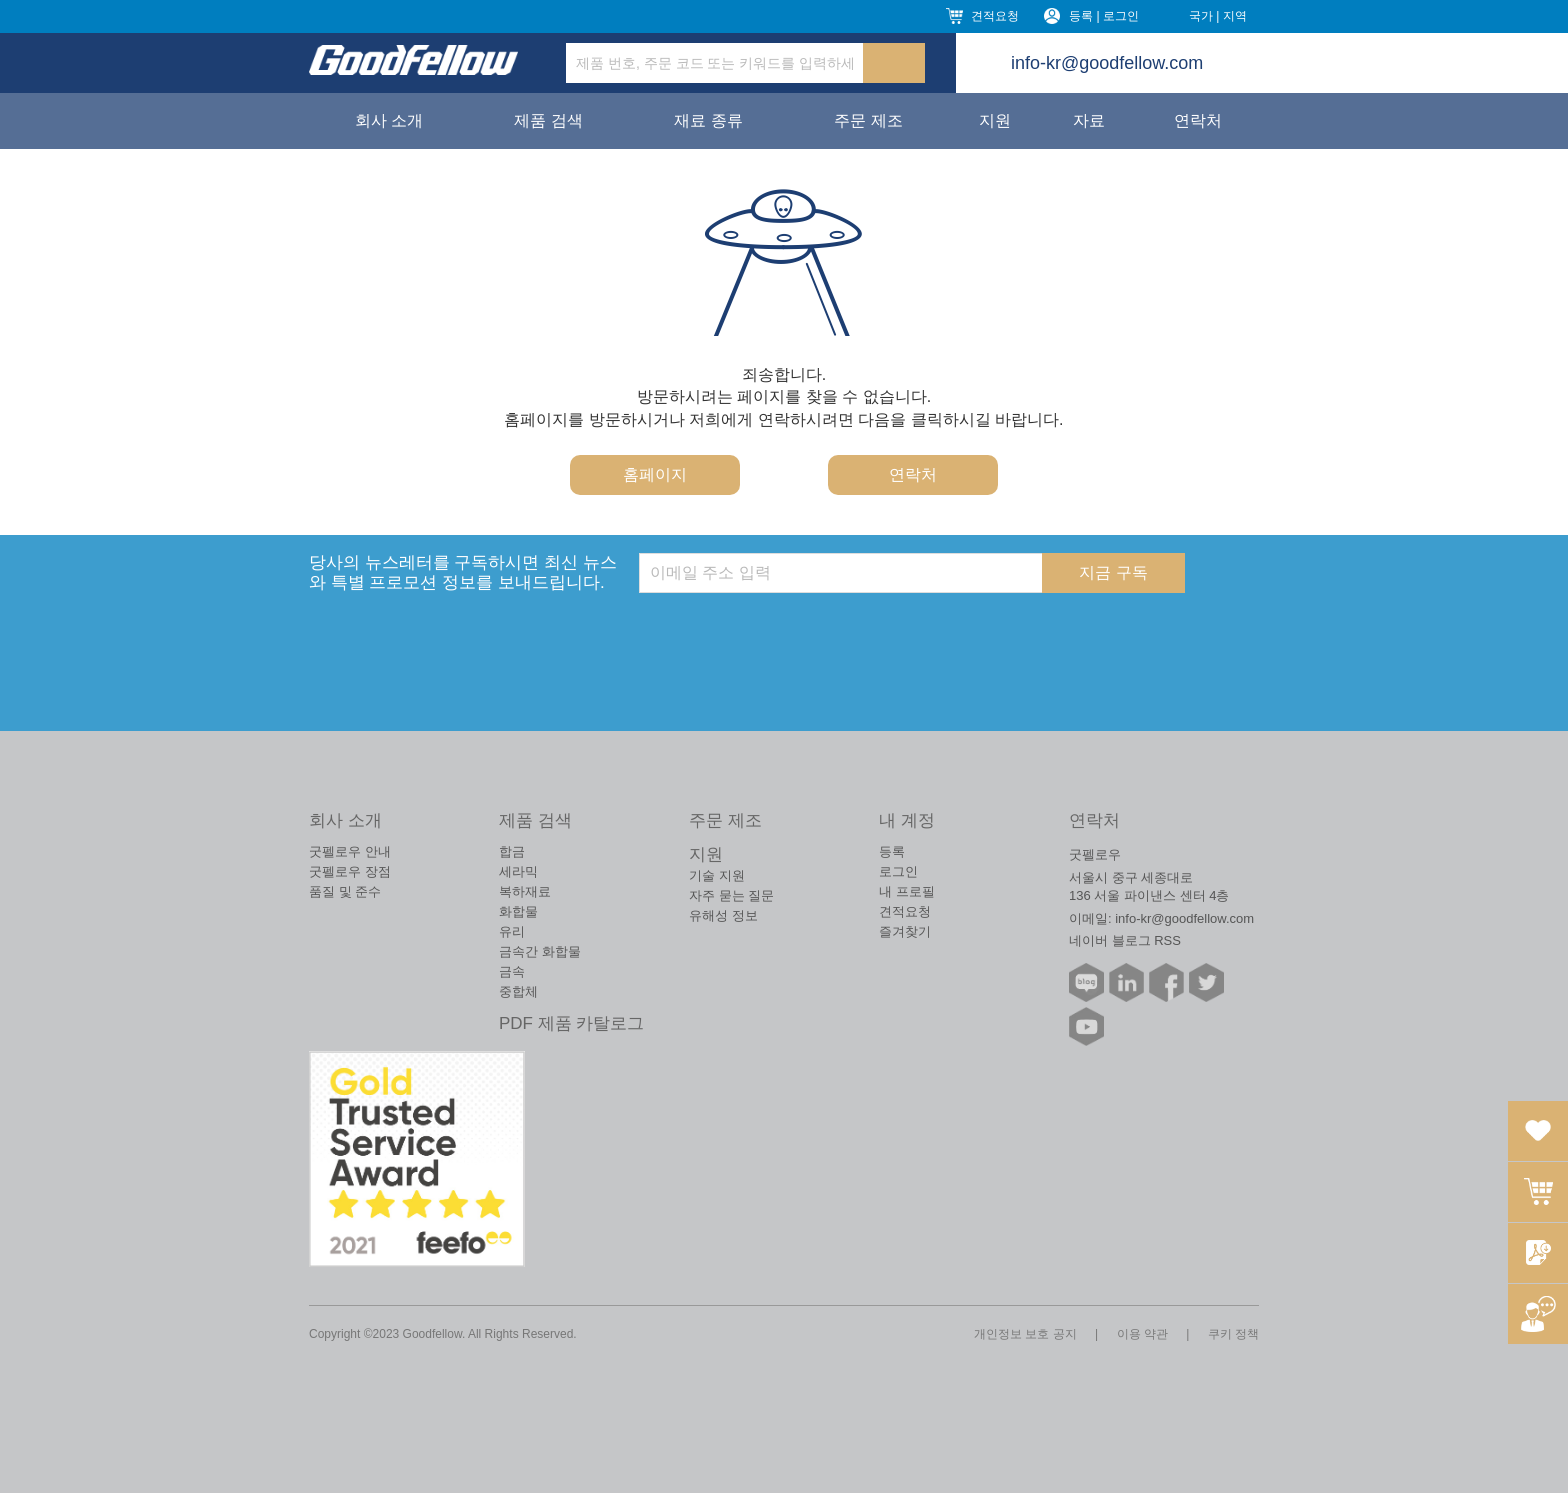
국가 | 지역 (1218, 16)
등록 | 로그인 (1104, 16)
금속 (512, 971)
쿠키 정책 (1233, 1334)
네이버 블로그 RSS (1125, 940)
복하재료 (525, 891)
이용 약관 (1142, 1334)
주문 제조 (868, 120)
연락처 (1198, 120)
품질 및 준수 (345, 891)
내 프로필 (907, 891)
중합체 (518, 991)
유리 (512, 931)
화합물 (518, 911)
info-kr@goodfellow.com (1107, 63)
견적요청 (995, 16)
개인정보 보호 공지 (1025, 1334)
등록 (892, 851)
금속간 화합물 (540, 951)
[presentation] (791, 632)
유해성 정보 (723, 915)
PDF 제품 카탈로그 (571, 1023)
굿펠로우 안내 (350, 851)
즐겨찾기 (905, 931)
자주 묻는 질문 (731, 895)
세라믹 (518, 871)
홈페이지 (655, 474)
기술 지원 (717, 875)
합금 (512, 851)
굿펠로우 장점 (350, 871)
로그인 (898, 871)
